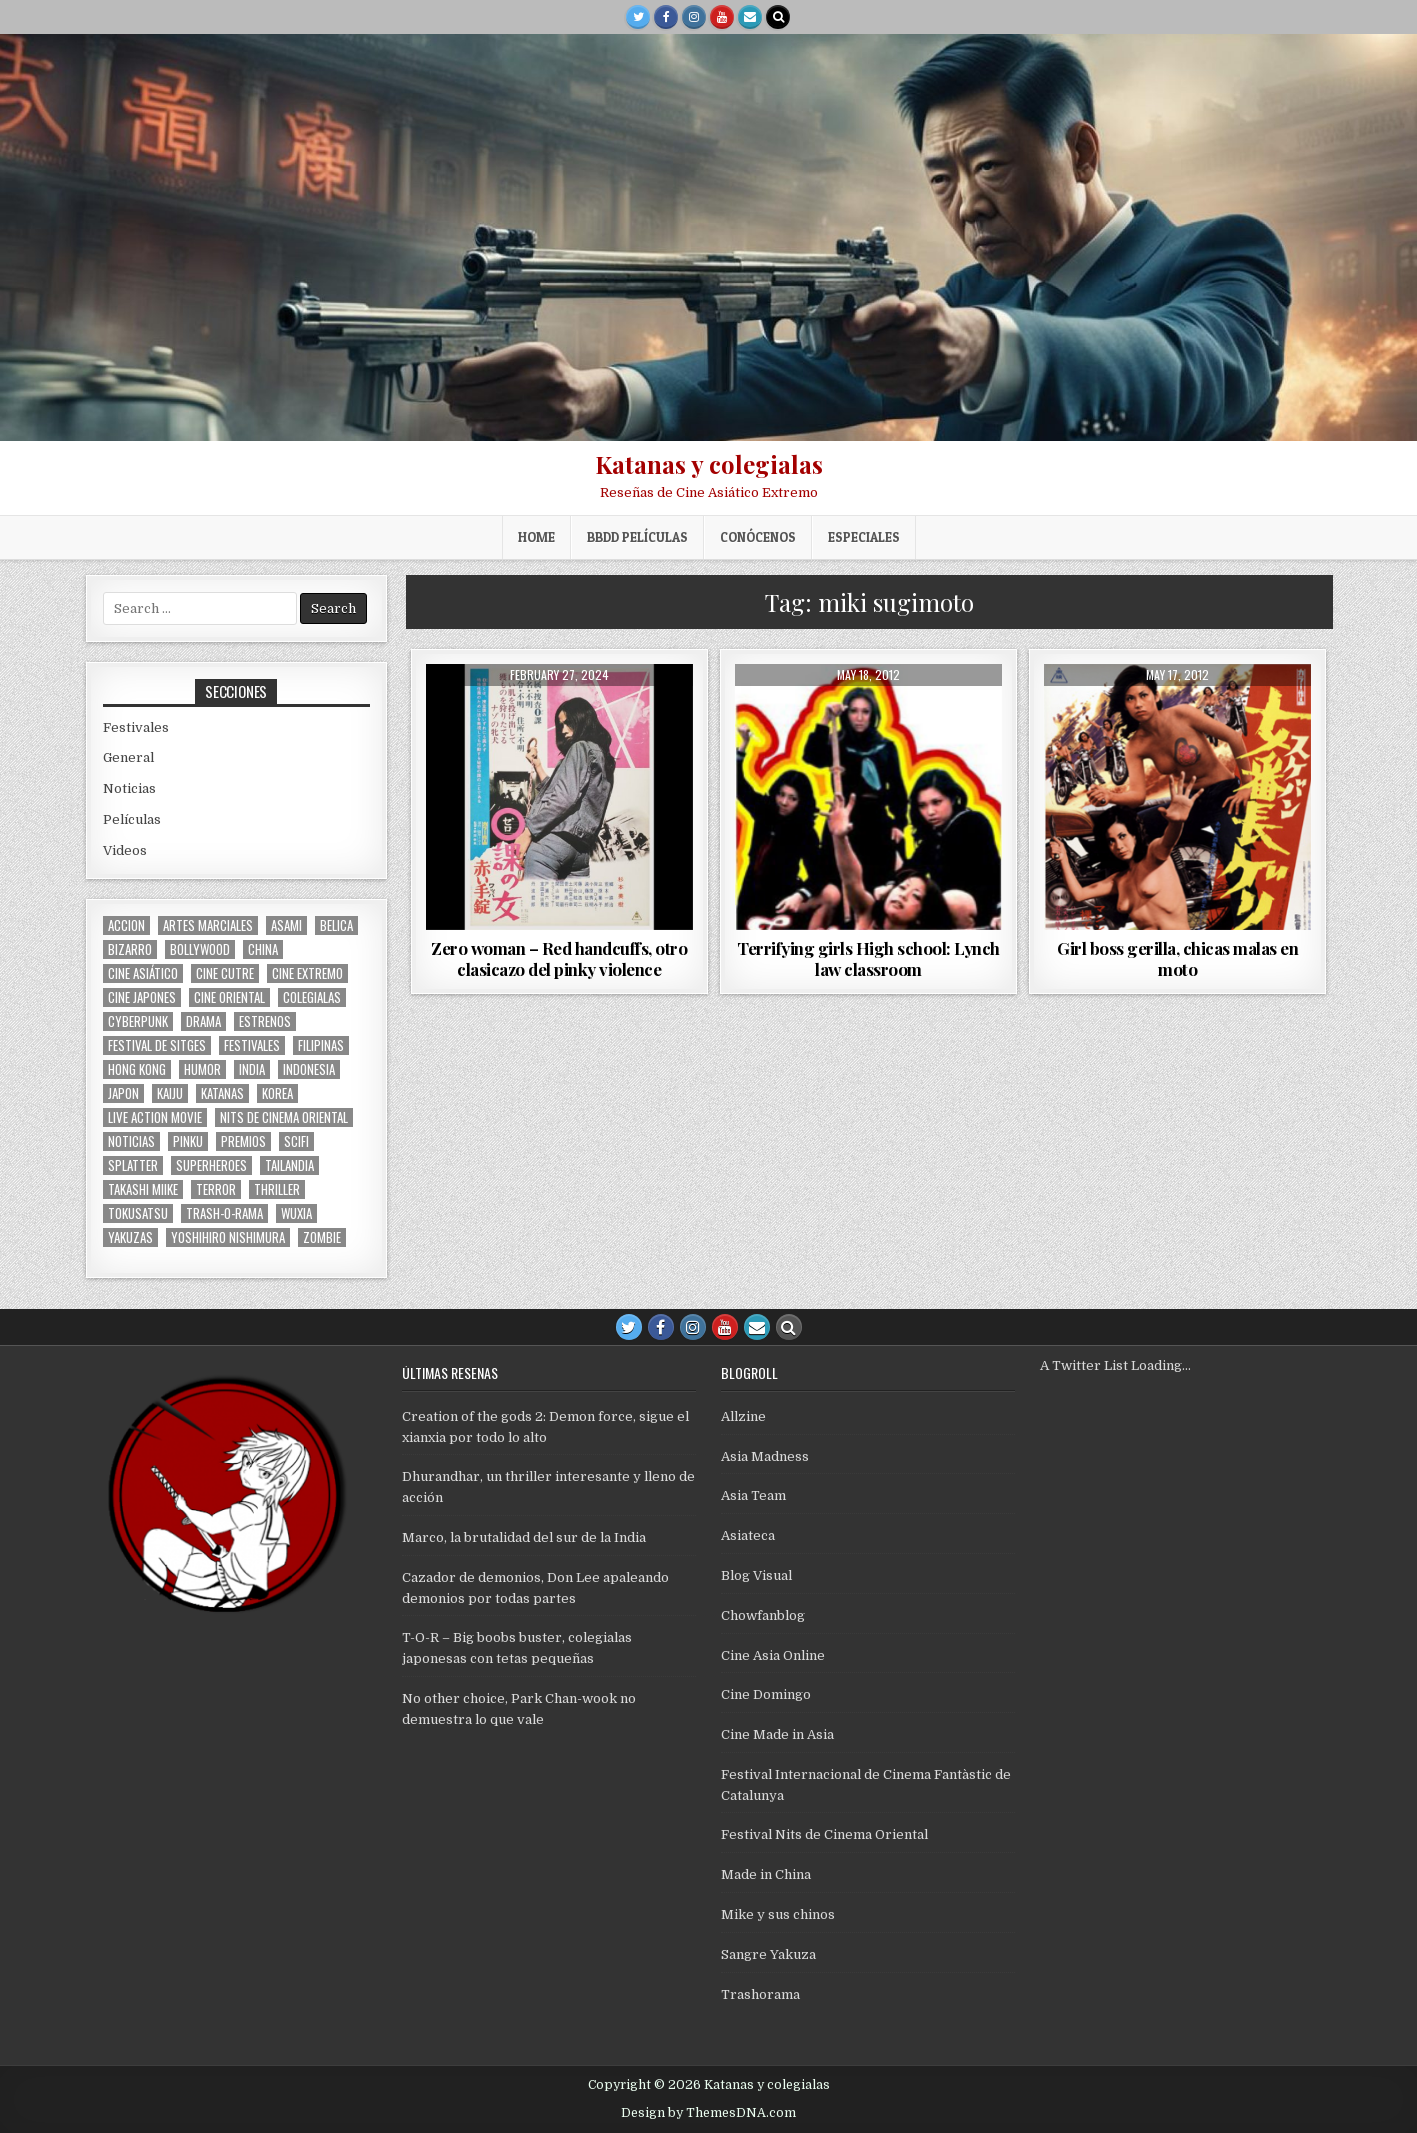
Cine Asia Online (773, 1655)
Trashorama (760, 1994)
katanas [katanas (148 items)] (222, 1093)
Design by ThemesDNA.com (708, 2113)
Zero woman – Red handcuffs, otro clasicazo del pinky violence (559, 958)
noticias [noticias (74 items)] (131, 1141)
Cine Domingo (766, 1694)
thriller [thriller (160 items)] (277, 1189)
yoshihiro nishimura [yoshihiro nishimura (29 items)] (228, 1237)
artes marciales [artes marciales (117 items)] (208, 925)
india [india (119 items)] (252, 1069)
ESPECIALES (864, 537)
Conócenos (758, 537)
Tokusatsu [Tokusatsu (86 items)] (138, 1213)
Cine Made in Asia (777, 1734)
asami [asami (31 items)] (286, 925)
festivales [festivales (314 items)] (252, 1045)
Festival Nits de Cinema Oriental (824, 1834)
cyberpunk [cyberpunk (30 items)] (138, 1021)
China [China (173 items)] (263, 949)
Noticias (129, 788)
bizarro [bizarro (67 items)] (130, 949)
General (128, 757)
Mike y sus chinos (778, 1914)
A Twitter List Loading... (1115, 1365)
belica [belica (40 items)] (336, 925)
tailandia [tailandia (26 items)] (289, 1165)
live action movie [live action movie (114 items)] (155, 1117)
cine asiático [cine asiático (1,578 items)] (143, 973)
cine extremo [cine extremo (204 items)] (307, 973)
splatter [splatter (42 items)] (133, 1165)
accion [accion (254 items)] (126, 925)
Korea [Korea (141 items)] (277, 1093)
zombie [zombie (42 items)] (322, 1237)
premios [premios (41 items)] (243, 1141)
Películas (132, 819)
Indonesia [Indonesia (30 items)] (309, 1069)
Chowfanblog (763, 1615)
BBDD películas (637, 537)
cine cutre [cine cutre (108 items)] (225, 973)
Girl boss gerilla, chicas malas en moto (1177, 958)
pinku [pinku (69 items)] (188, 1141)
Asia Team (753, 1495)
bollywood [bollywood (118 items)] (200, 949)
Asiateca (748, 1535)
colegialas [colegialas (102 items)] (312, 997)
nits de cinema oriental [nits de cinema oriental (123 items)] (284, 1117)
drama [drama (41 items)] (203, 1021)
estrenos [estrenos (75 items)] (265, 1021)
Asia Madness (765, 1456)
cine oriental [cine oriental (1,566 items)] (229, 997)
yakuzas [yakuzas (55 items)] (130, 1237)
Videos (125, 850)
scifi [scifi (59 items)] (296, 1141)
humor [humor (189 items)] (202, 1069)
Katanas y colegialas (709, 464)
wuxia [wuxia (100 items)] (296, 1213)
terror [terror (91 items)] (216, 1189)
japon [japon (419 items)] (123, 1093)
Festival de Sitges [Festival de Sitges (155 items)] (157, 1045)
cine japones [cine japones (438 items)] (142, 997)
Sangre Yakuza (768, 1954)
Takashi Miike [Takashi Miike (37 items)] (143, 1189)
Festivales (136, 727)
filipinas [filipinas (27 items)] (321, 1045)
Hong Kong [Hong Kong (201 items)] (137, 1069)
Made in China (766, 1874)
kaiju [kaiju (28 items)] (170, 1093)
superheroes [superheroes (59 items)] (211, 1165)
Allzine (743, 1416)
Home (536, 537)
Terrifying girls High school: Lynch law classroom (868, 958)
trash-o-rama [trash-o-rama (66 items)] (224, 1213)
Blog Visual (756, 1575)
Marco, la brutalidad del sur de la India (524, 1537)
